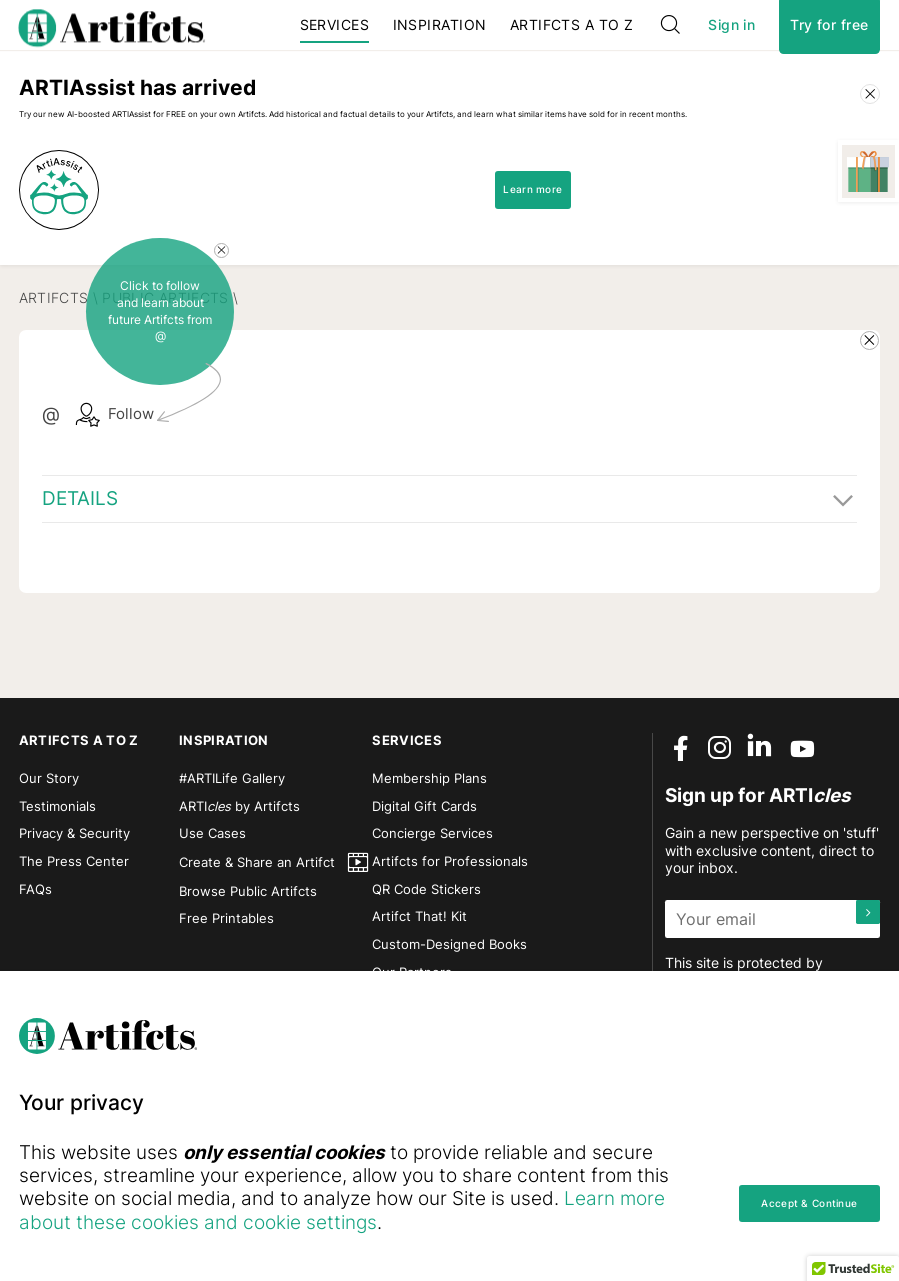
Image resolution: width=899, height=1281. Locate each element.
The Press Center (74, 922)
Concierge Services (432, 894)
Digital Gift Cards (424, 866)
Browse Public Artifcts (248, 951)
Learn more (554, 309)
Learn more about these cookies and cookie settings (363, 1222)
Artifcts (54, 415)
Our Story (49, 839)
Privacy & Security (74, 894)
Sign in (731, 46)
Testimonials (57, 866)
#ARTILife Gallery (232, 839)
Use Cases (212, 894)
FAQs (35, 949)
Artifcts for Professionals (450, 922)
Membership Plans (429, 839)
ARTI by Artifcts (239, 866)
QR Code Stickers (426, 949)
